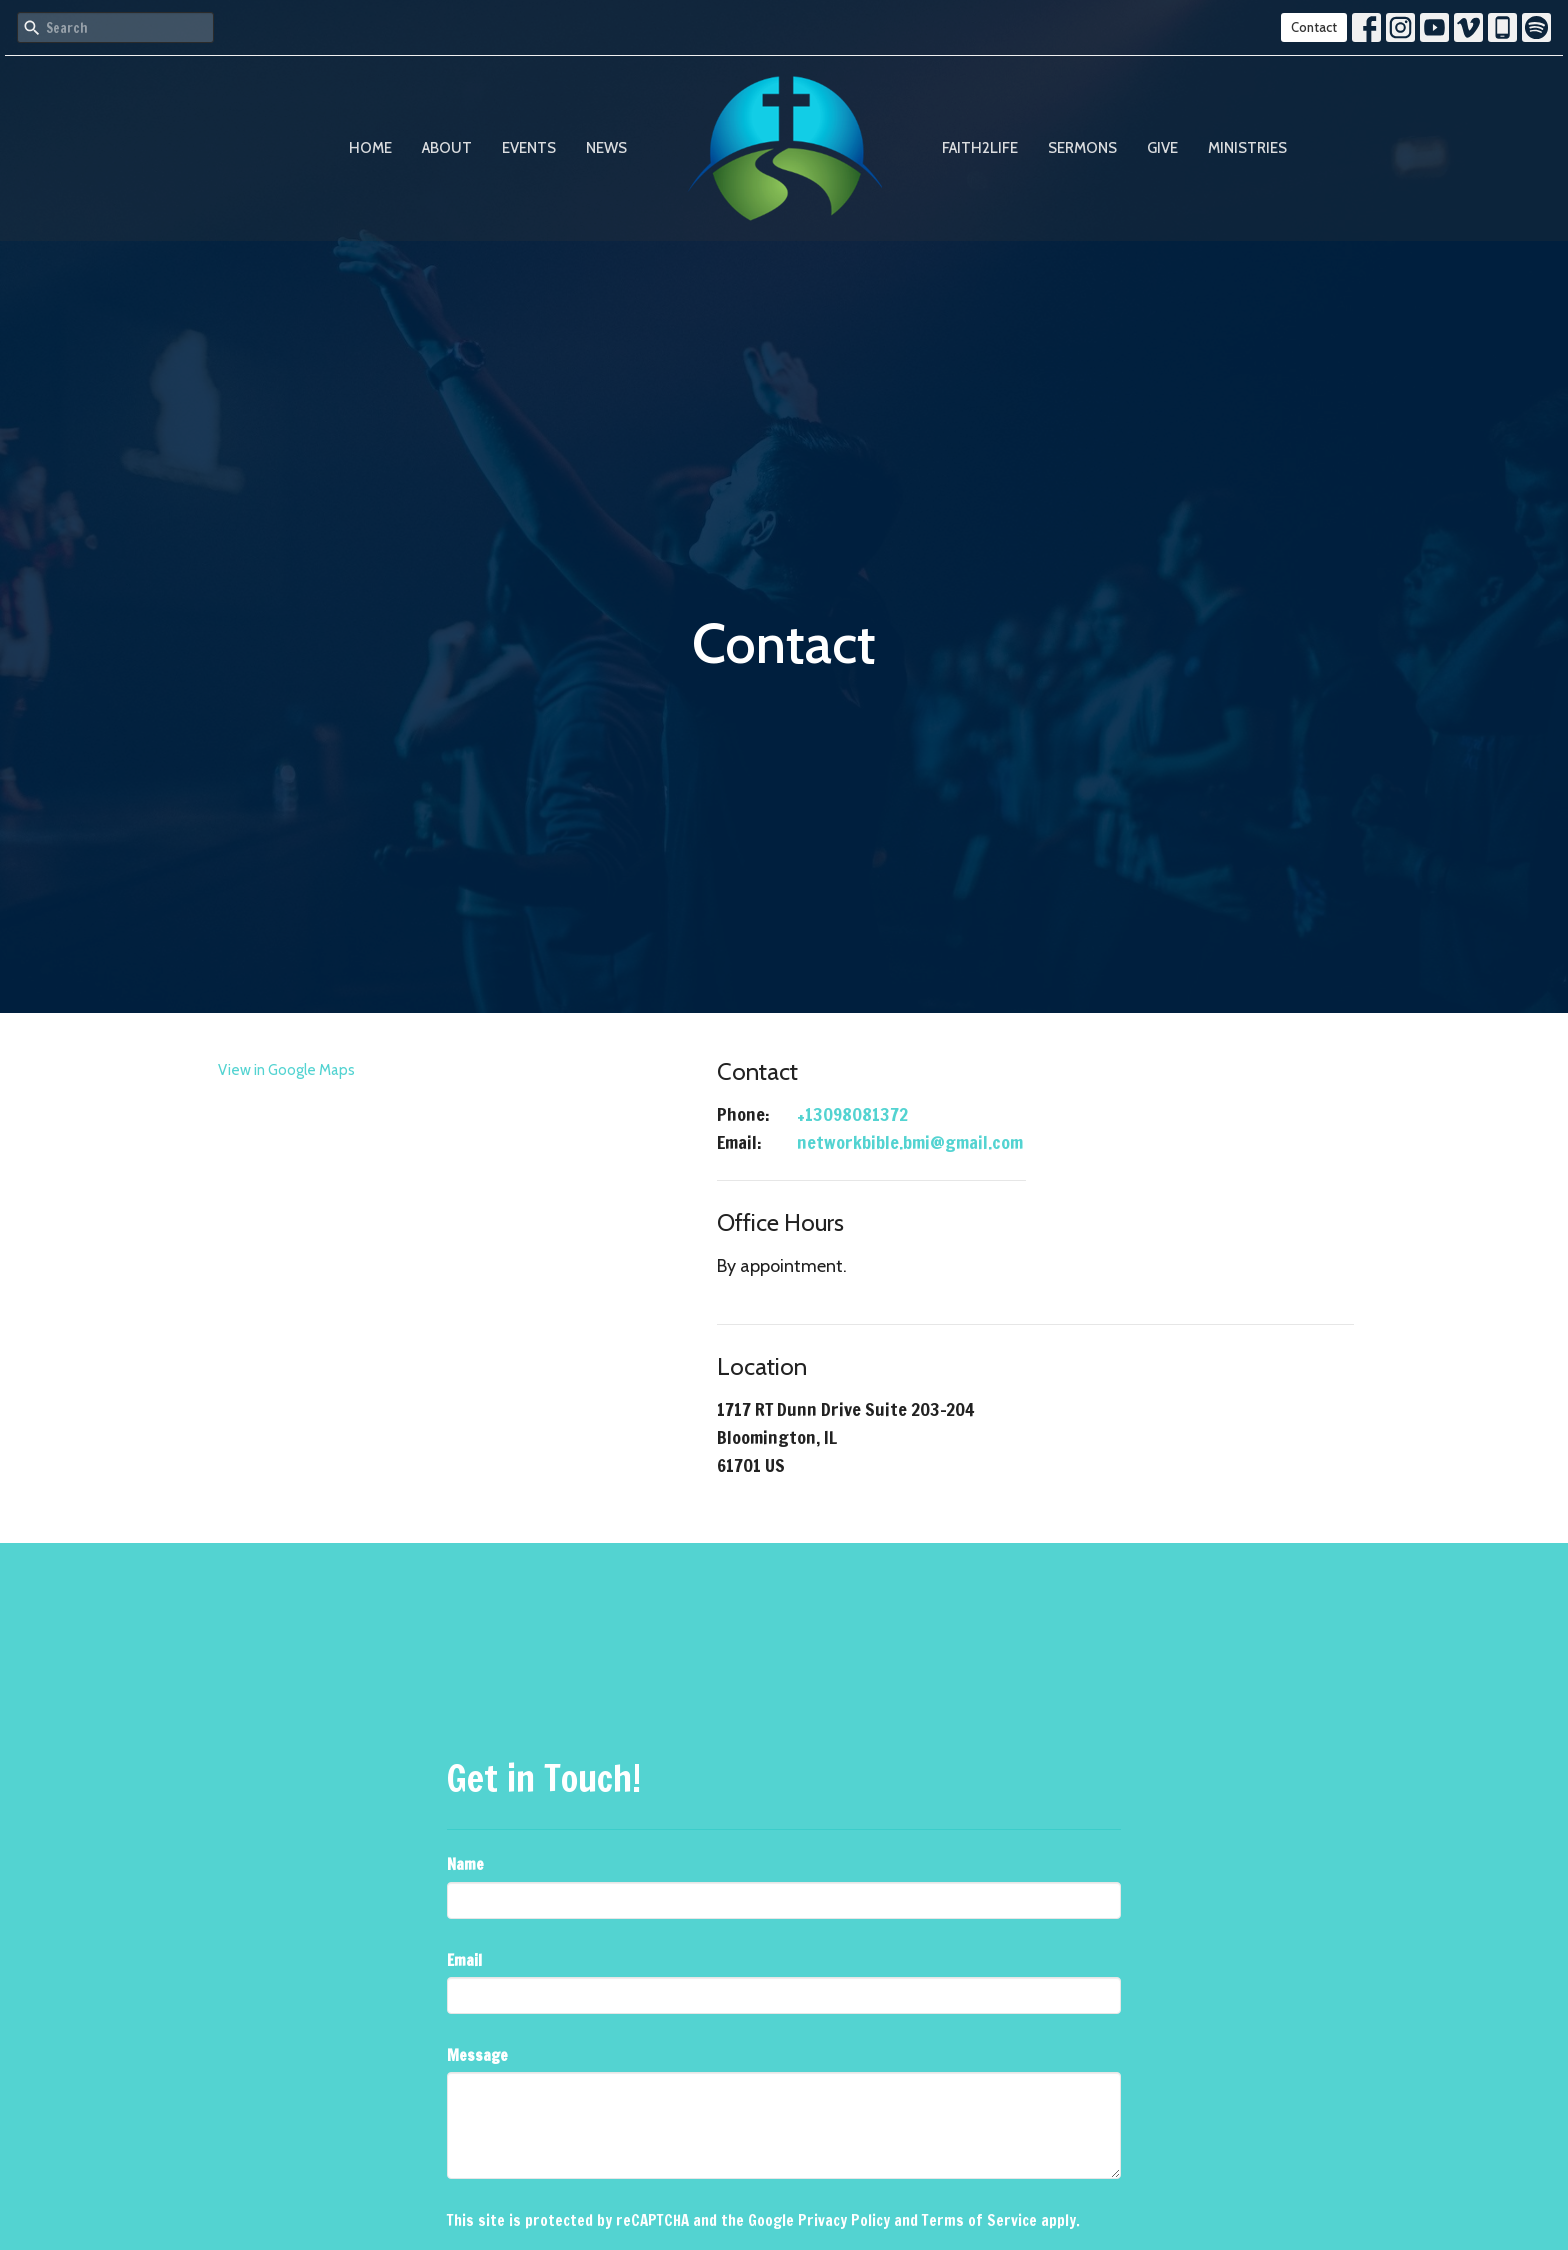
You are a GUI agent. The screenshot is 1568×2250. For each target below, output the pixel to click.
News (606, 148)
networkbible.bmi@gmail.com (910, 1142)
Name (465, 1864)
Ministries (1247, 148)
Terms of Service (979, 2220)
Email (464, 1960)
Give (1162, 148)
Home (370, 148)
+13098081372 (852, 1114)
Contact (1314, 27)
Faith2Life (980, 148)
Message (477, 2055)
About (447, 148)
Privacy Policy (844, 2220)
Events (529, 148)
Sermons (1082, 148)
